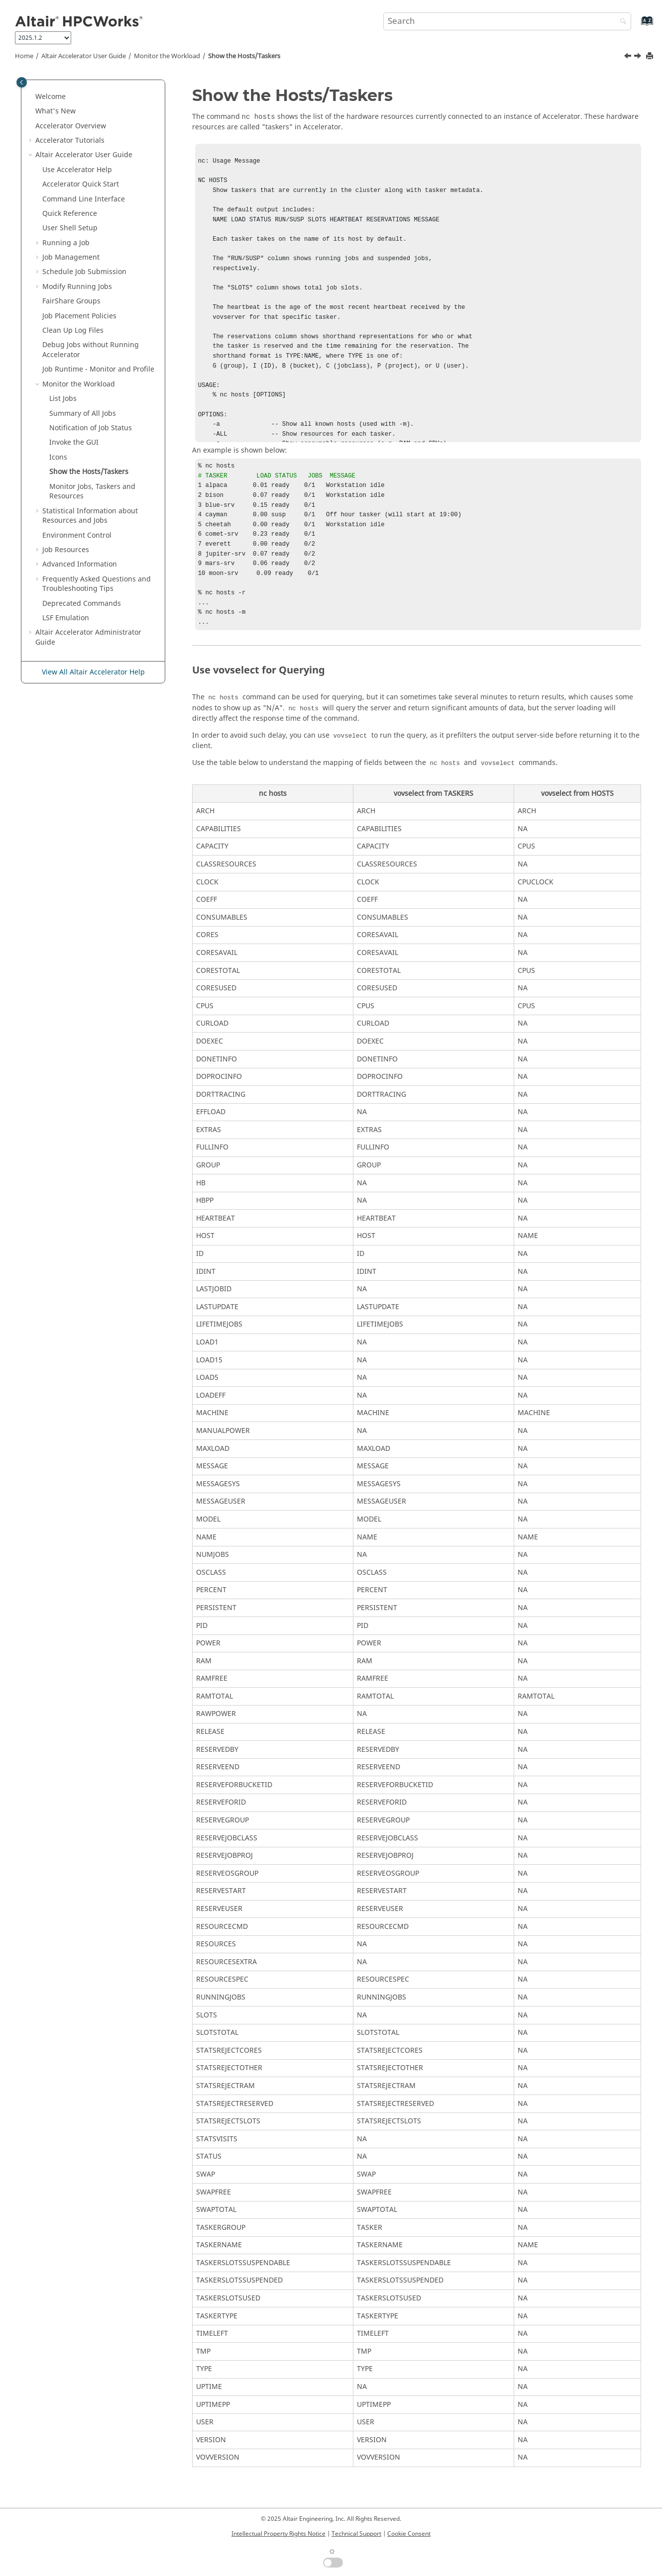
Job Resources (65, 550)
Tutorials (70, 140)
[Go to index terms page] (636, 25)
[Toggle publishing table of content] (21, 82)
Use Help (77, 170)
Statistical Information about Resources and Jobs (90, 516)
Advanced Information (79, 564)
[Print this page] (651, 56)
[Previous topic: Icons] (629, 57)
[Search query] (507, 21)
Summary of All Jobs (82, 413)
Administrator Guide (88, 637)
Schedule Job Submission (84, 272)
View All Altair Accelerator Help (93, 672)
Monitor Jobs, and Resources (92, 491)
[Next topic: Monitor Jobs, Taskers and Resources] (639, 57)
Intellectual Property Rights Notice (278, 2533)
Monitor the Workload (167, 56)
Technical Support (356, 2533)
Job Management (71, 257)
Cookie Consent (409, 2533)
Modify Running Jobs (77, 287)
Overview (70, 126)
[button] (31, 97)
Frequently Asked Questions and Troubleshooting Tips (96, 584)
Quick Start (80, 184)
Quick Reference (69, 213)
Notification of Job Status (90, 428)
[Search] (621, 22)
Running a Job (66, 243)
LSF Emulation (65, 618)
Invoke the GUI (74, 442)
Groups (71, 301)
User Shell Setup (70, 228)
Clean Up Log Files (73, 330)
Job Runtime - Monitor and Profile (98, 369)
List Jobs (63, 398)
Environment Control (76, 535)
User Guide (83, 56)
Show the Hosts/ (244, 56)
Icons (58, 457)
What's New (55, 111)
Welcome (50, 97)
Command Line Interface (83, 199)
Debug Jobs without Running (90, 350)
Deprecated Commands (81, 603)
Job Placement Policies (79, 316)
